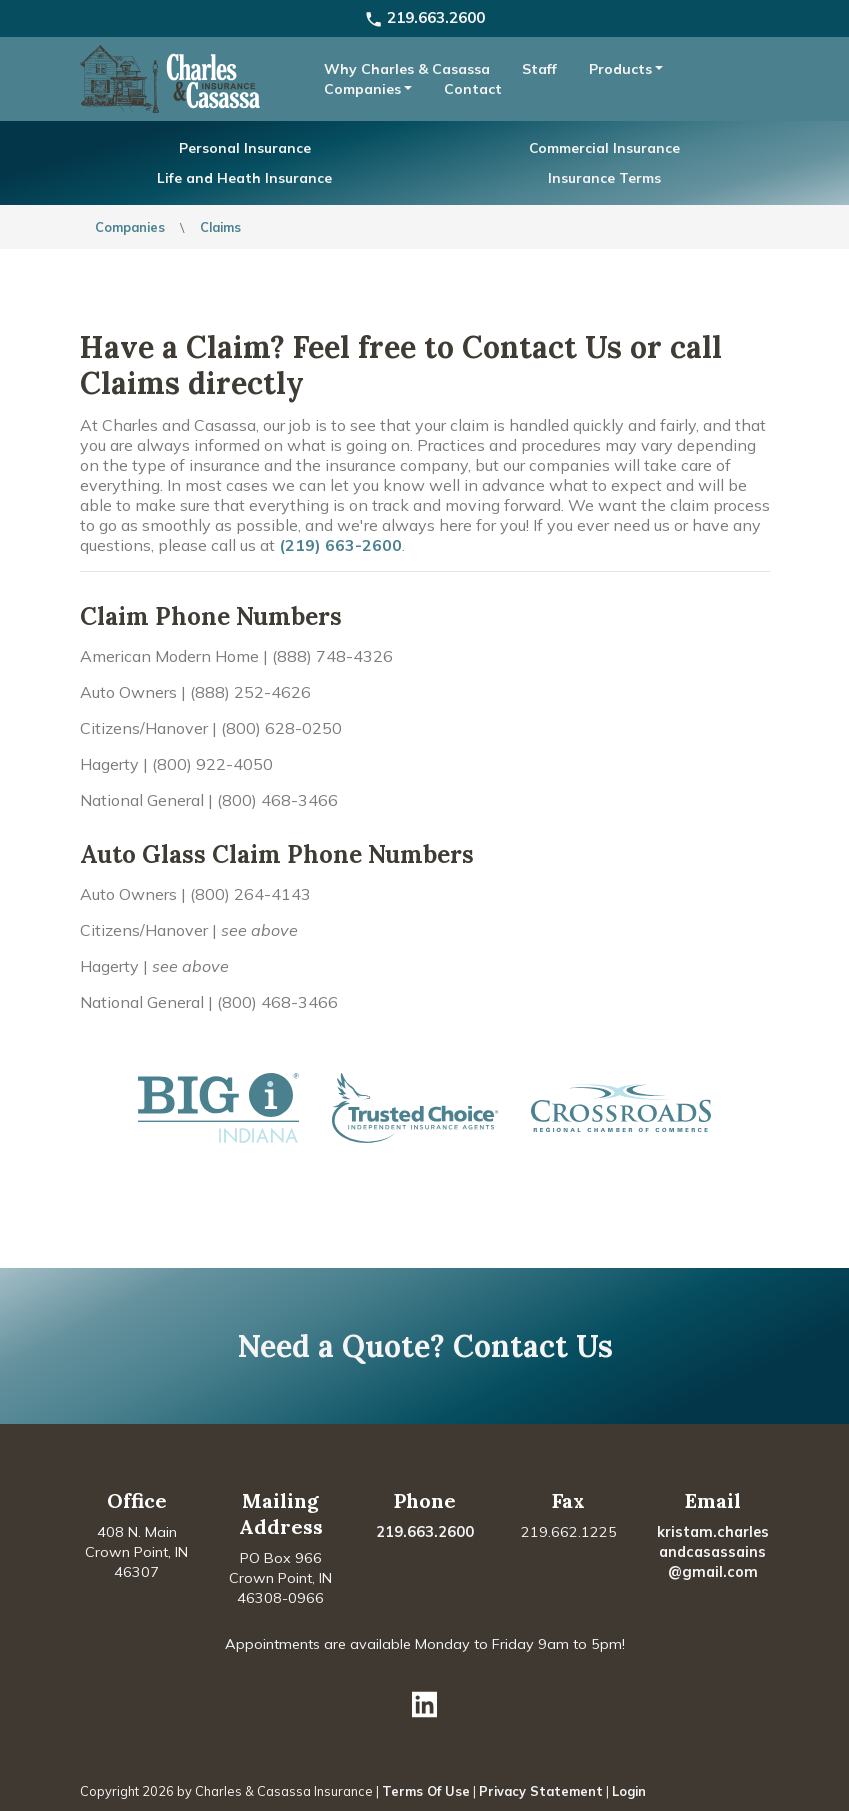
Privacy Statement (541, 1791)
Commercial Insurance (604, 147)
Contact (473, 89)
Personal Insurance (245, 147)
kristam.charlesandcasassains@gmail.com (713, 1552)
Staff (539, 69)
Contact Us (533, 1346)
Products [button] (620, 69)
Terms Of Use (426, 1791)
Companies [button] (362, 89)
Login (629, 1791)
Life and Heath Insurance (244, 177)
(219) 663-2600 (340, 545)
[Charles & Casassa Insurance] (170, 77)
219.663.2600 (424, 17)
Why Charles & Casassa (407, 69)
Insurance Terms (604, 177)
